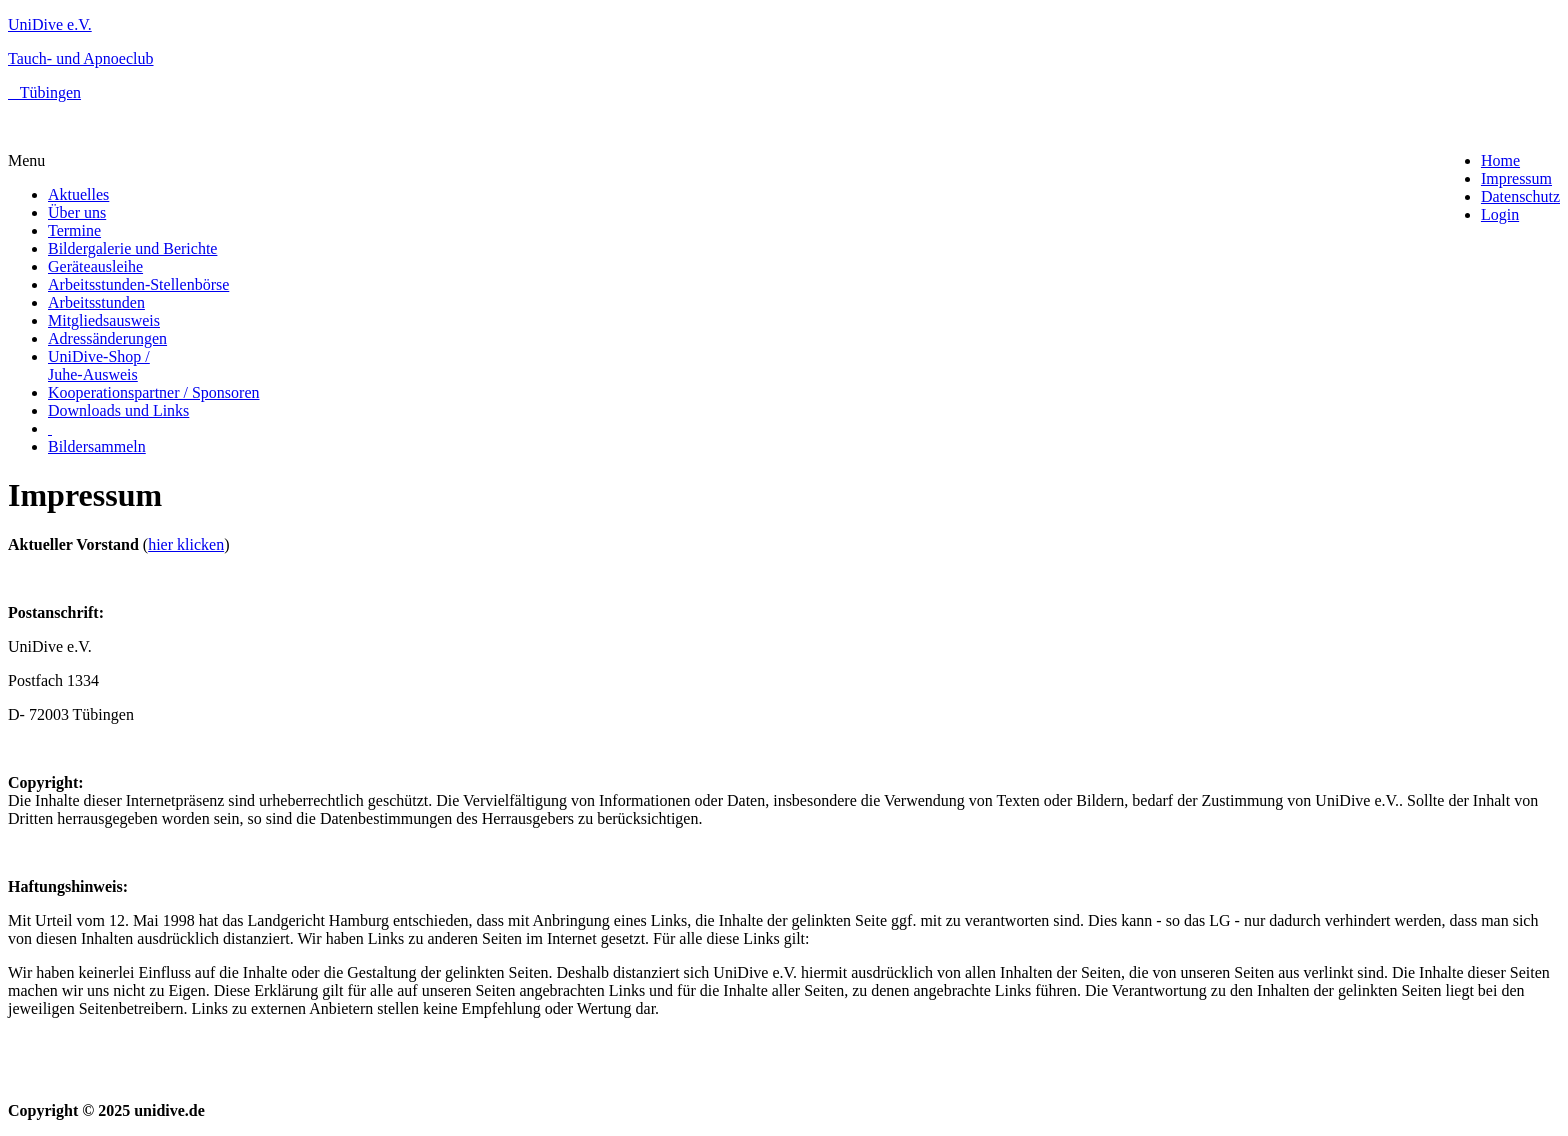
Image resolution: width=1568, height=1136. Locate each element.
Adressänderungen (107, 338)
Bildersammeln (97, 446)
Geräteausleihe (95, 266)
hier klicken (186, 544)
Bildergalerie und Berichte (132, 248)
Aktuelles (78, 194)
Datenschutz (1520, 196)
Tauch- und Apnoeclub (81, 58)
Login (1500, 214)
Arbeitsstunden (96, 302)
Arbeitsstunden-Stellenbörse (138, 284)
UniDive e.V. (50, 24)
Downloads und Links (118, 410)
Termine (74, 230)
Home (1500, 160)
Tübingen (44, 92)
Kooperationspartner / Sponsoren (154, 392)
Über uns (77, 212)
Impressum (1516, 178)
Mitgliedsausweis (104, 320)
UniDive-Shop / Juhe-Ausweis (99, 365)
